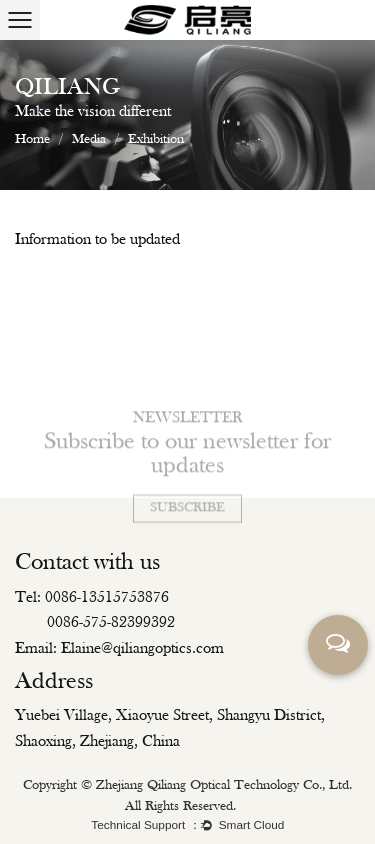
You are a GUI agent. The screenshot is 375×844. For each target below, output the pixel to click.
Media (89, 139)
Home (32, 139)
